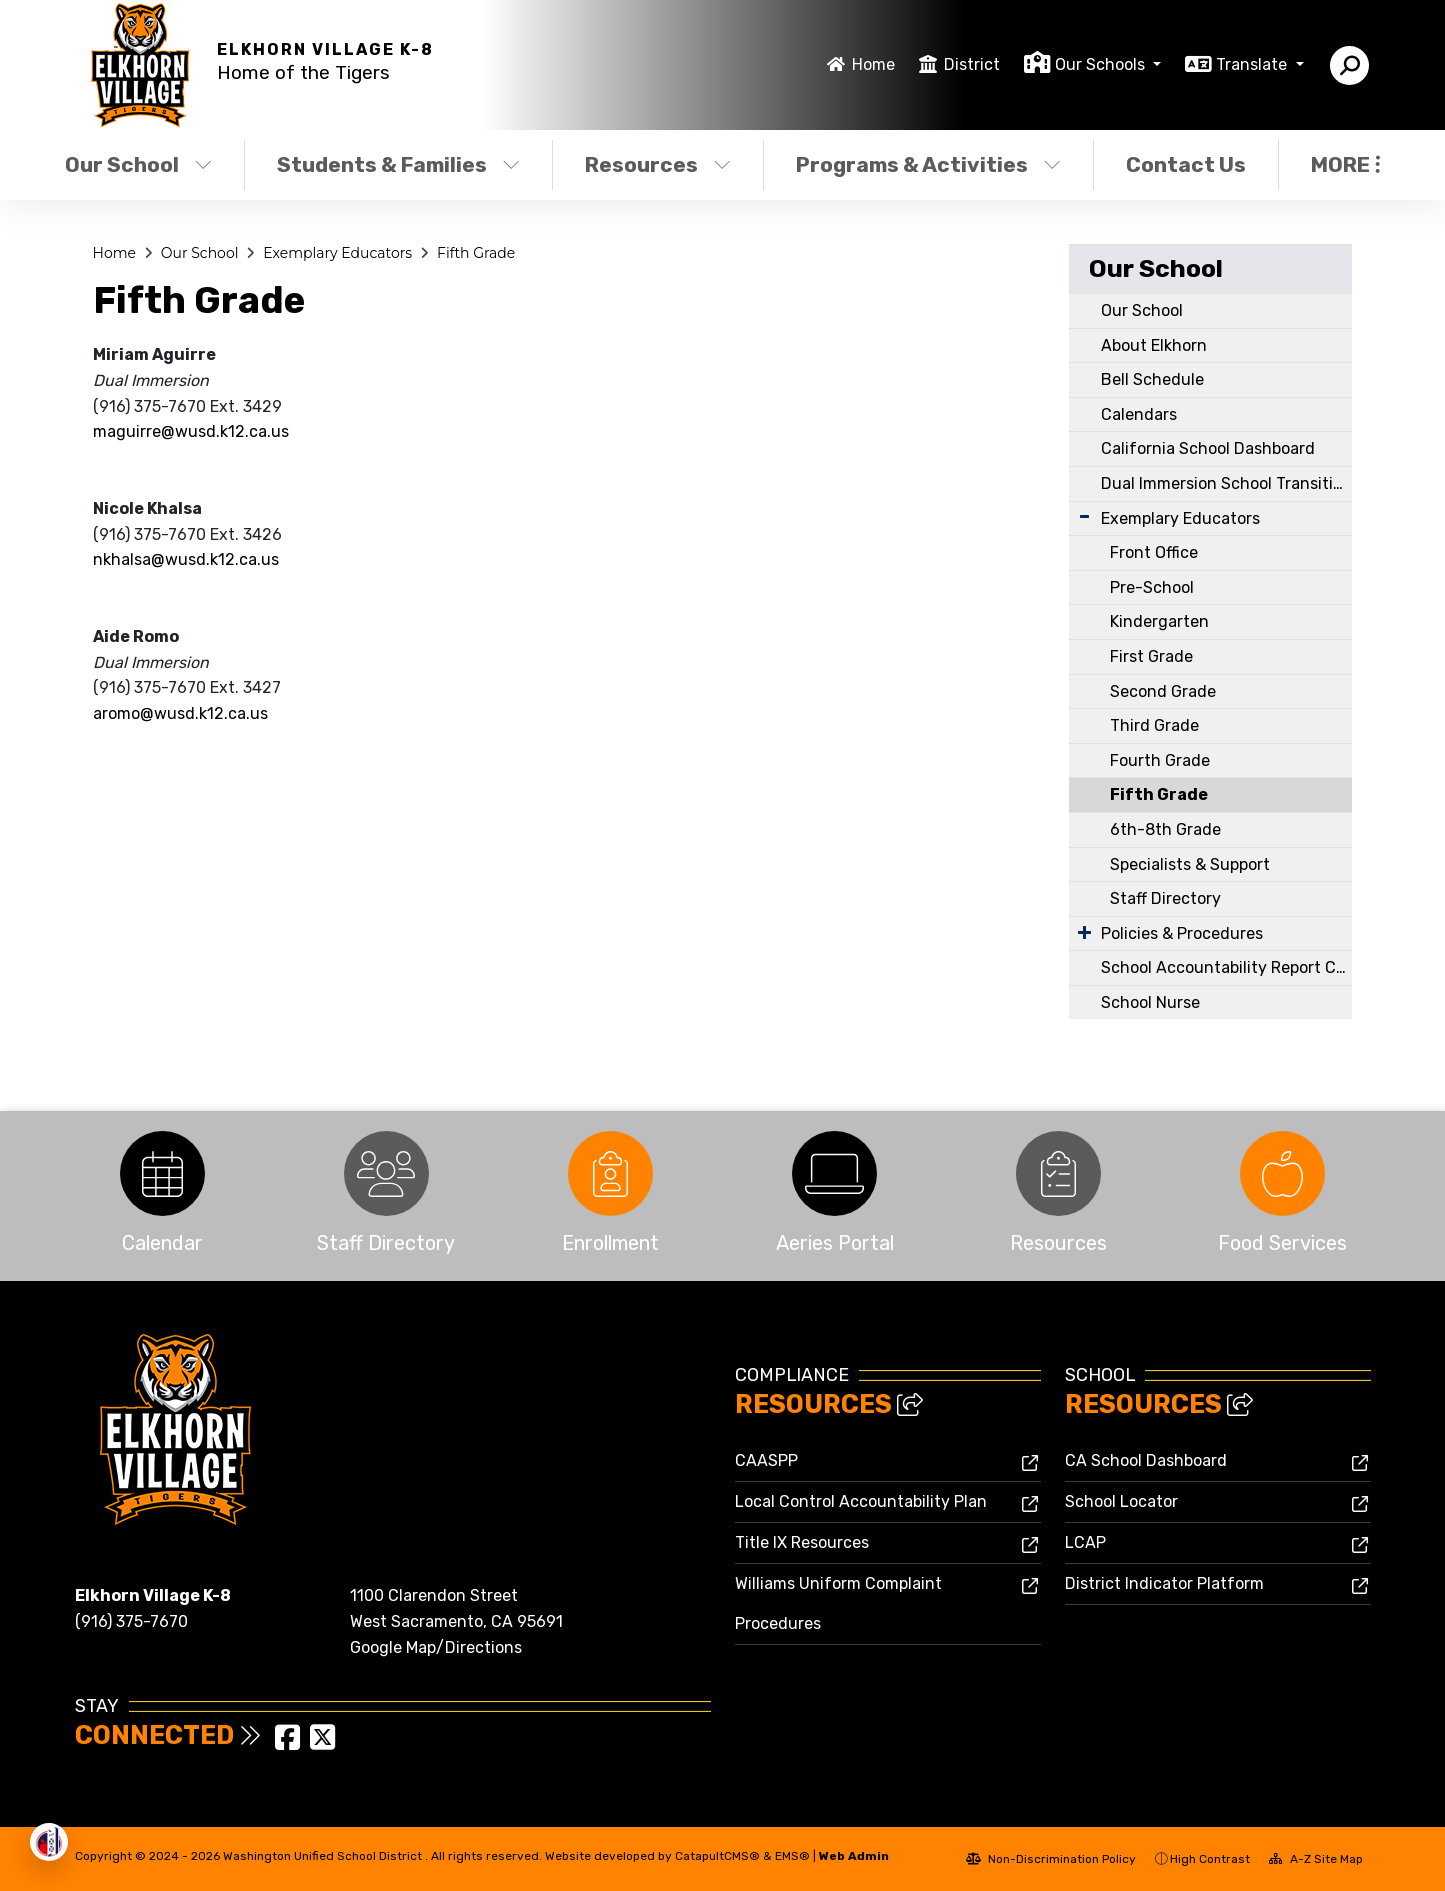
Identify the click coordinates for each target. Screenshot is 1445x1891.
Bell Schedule (1152, 379)
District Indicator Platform (1164, 1583)
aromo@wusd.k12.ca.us (180, 713)
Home (873, 64)
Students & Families (398, 164)
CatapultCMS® (717, 1856)
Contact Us (1186, 164)
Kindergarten (1159, 621)
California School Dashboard (1208, 448)
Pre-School (1152, 587)
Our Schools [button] (1102, 64)
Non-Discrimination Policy (1051, 1859)
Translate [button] (1253, 64)
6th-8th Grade (1165, 829)
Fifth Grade (476, 253)
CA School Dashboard (1146, 1460)
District (972, 64)
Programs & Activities (928, 164)
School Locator (1121, 1501)
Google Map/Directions (436, 1647)
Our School (138, 164)
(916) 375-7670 (131, 1621)
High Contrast (1210, 1859)
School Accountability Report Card (1226, 967)
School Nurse (1150, 1002)
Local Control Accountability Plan (861, 1501)
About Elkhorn (1154, 345)
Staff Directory (1165, 898)
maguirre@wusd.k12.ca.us (191, 431)
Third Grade (1154, 725)
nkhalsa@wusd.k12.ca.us (186, 559)
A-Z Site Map (1316, 1859)
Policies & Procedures (1182, 933)
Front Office (1154, 552)
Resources (658, 164)
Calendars (1139, 414)
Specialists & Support (1190, 864)
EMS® (792, 1856)
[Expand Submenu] (1084, 516)
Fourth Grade (1160, 760)
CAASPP (766, 1460)
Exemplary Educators (337, 253)
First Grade (1151, 656)
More (1345, 164)
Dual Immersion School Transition (1226, 483)
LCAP (1085, 1542)
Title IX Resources (802, 1542)
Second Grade (1163, 691)
